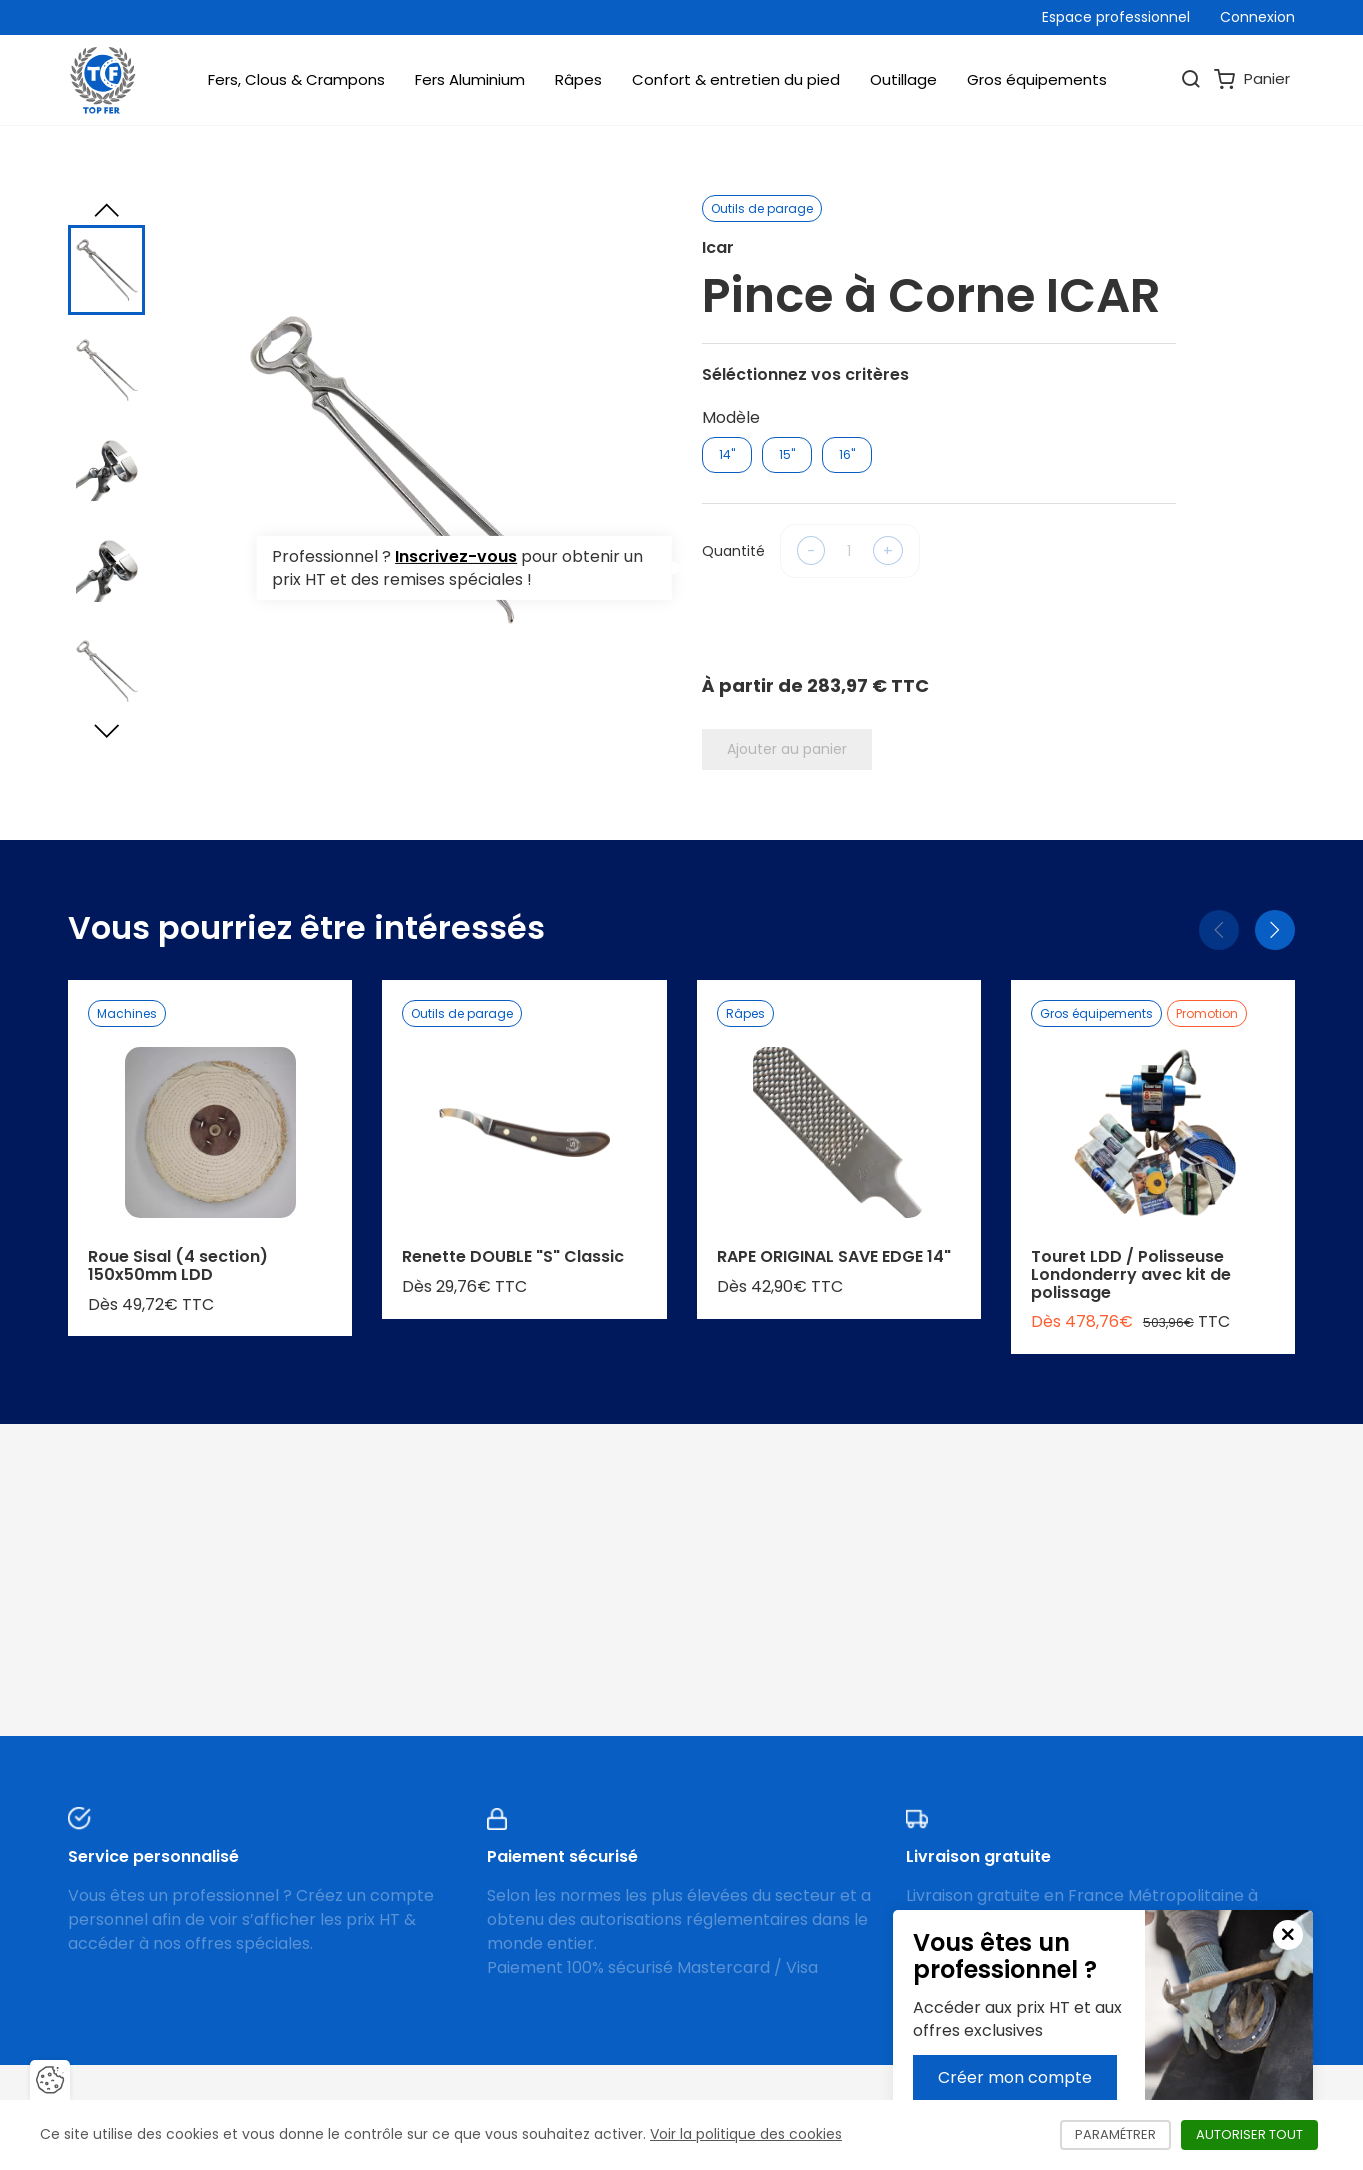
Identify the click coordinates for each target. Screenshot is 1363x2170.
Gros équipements (1037, 79)
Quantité (733, 551)
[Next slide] (107, 731)
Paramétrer (1123, 2134)
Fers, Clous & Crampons (296, 79)
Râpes (578, 79)
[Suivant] (1275, 930)
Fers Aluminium (470, 79)
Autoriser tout (1257, 2134)
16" (847, 454)
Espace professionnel (1116, 17)
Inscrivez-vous (456, 556)
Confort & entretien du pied (736, 79)
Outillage (903, 79)
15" (787, 454)
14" (727, 454)
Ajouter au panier (787, 749)
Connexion (1257, 17)
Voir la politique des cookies (746, 2134)
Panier (1252, 79)
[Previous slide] (107, 210)
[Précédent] (1219, 930)
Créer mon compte (1015, 2077)
